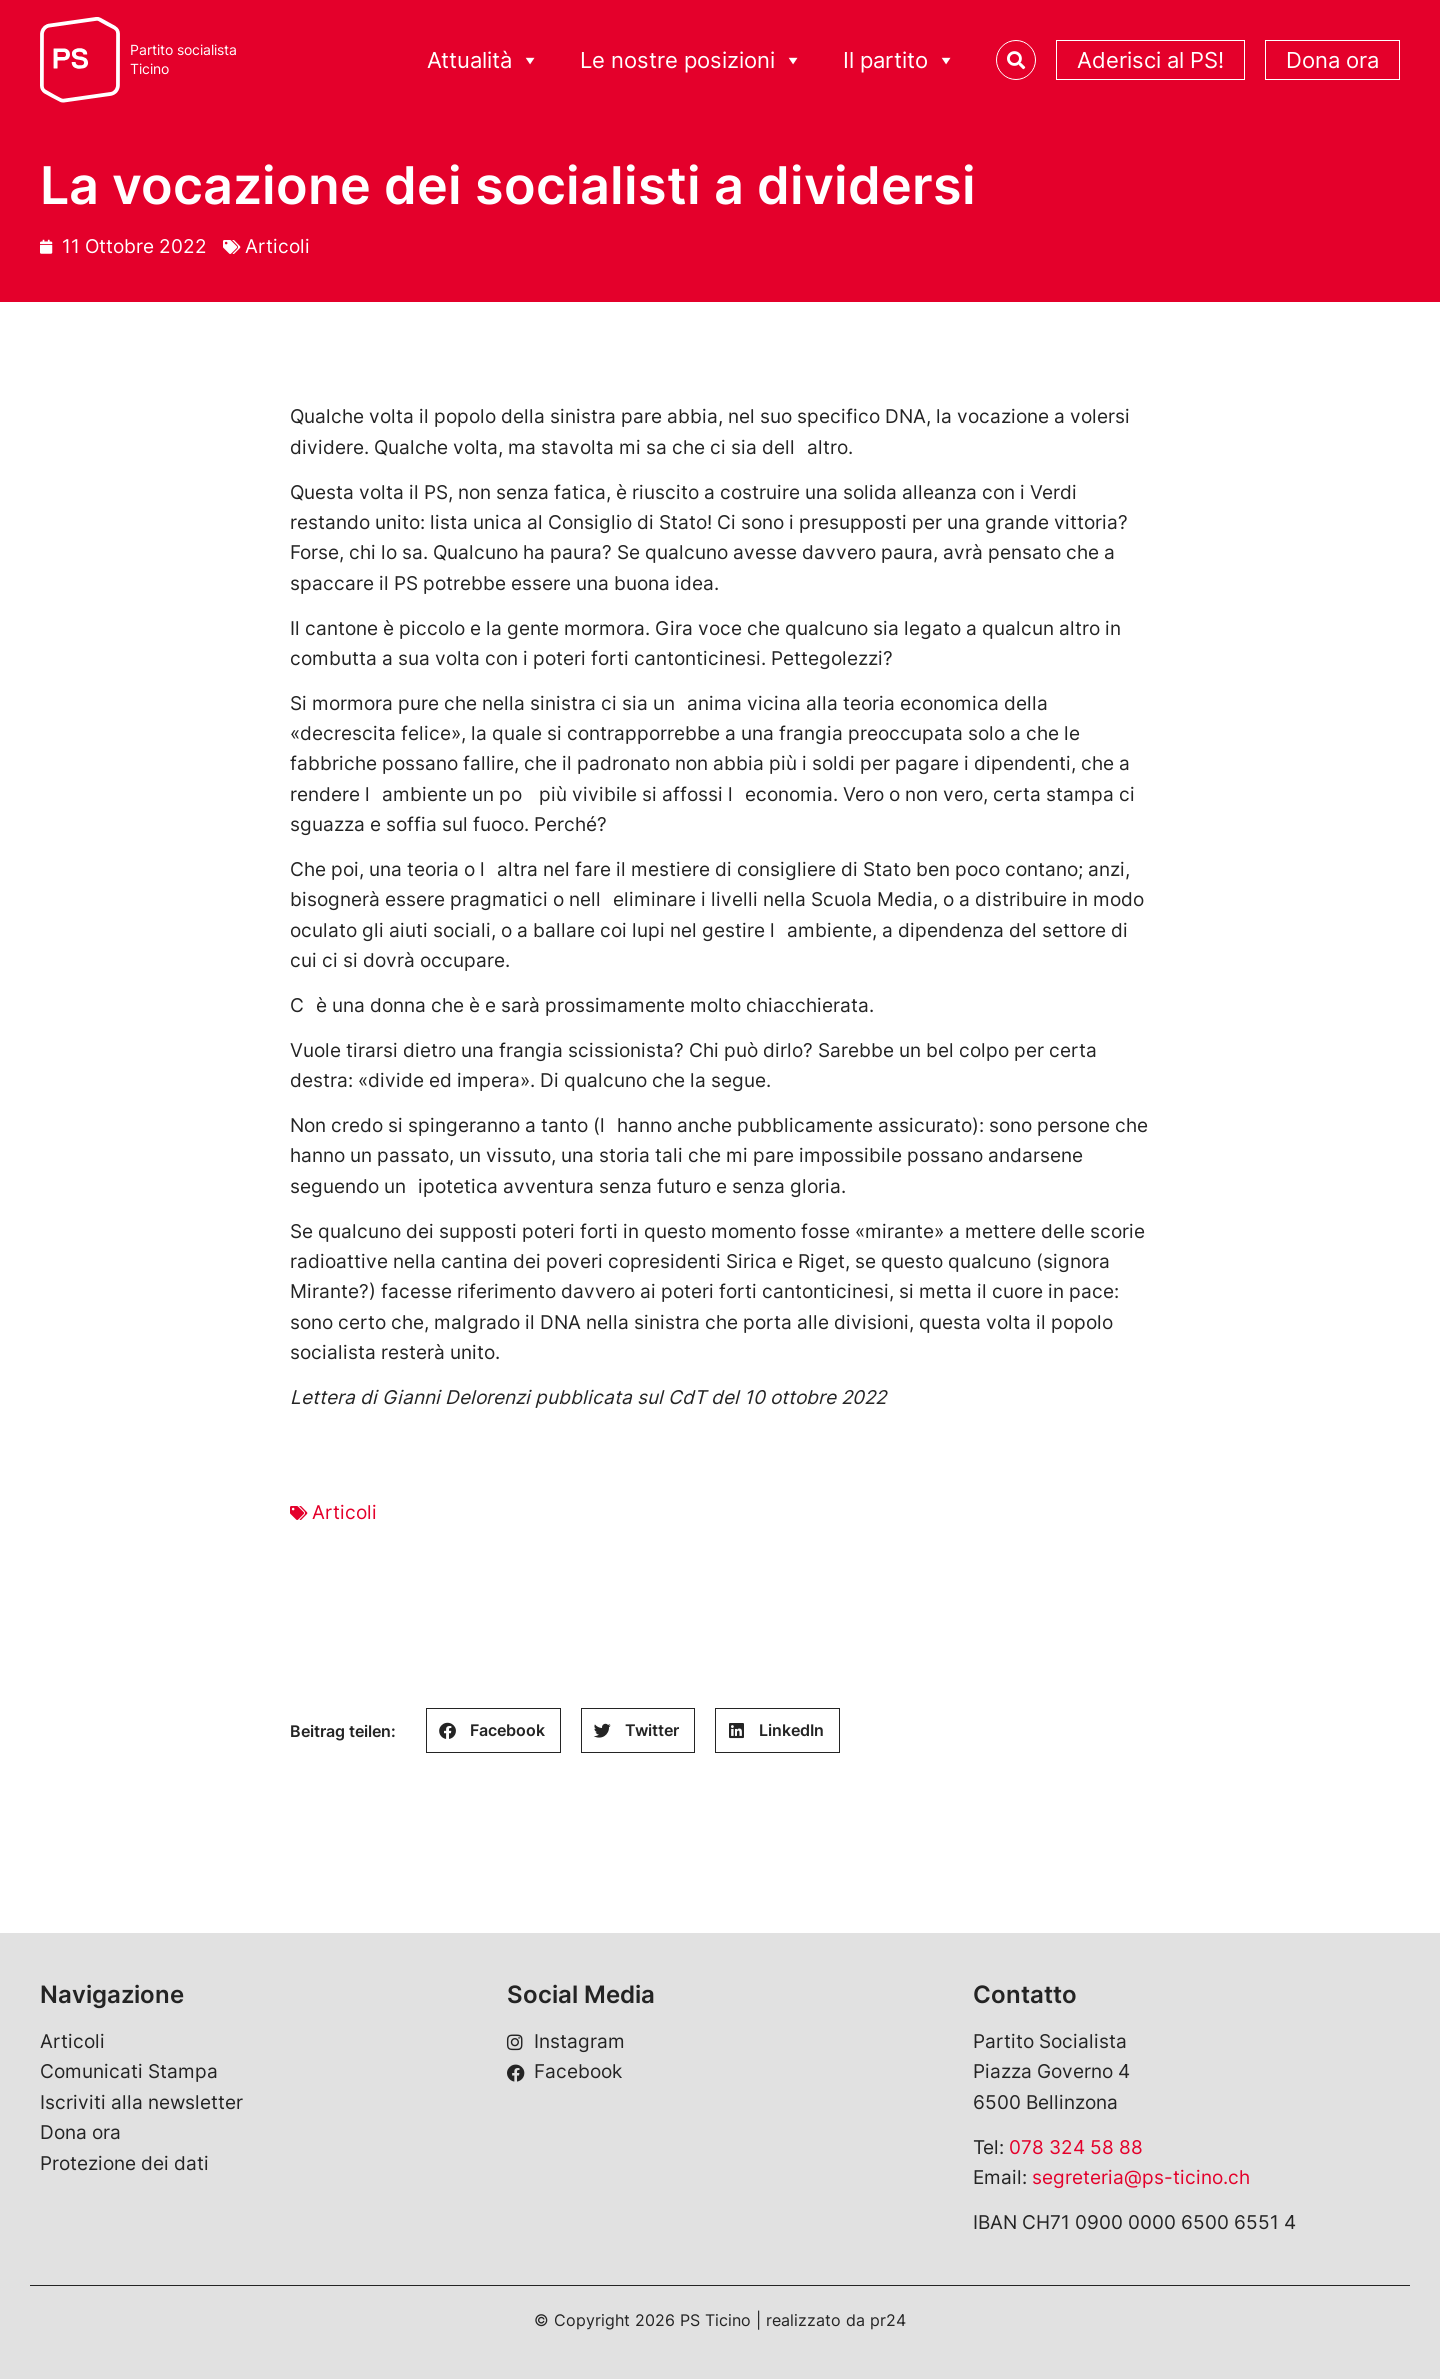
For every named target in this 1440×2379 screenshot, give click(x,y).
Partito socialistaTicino (183, 59)
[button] (493, 1730)
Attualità (483, 60)
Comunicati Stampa (129, 2071)
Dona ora (1332, 60)
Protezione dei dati (124, 2163)
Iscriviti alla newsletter (141, 2102)
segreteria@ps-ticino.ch (1141, 2177)
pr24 (888, 2320)
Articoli (277, 246)
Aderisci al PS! (1150, 60)
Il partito (899, 60)
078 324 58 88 (1076, 2147)
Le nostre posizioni (691, 60)
